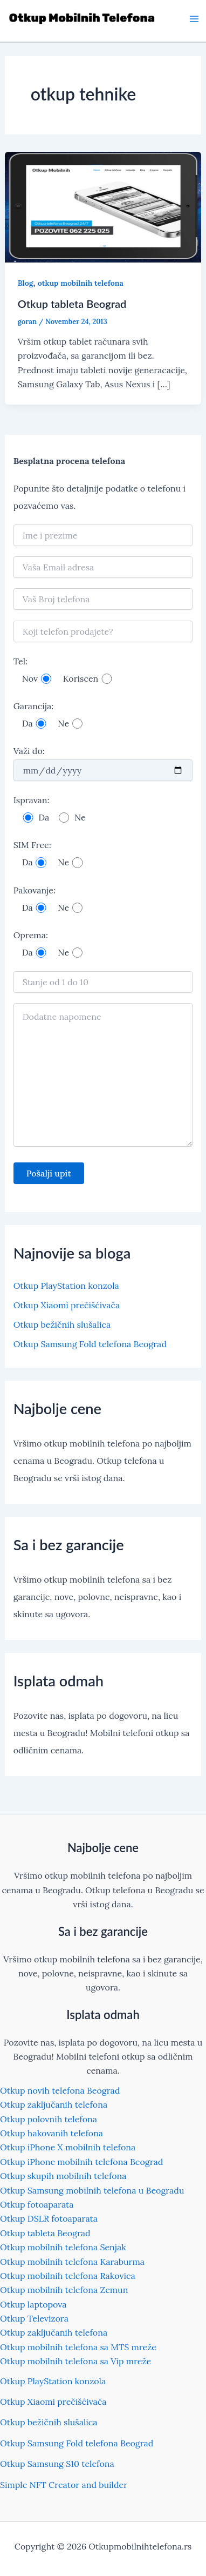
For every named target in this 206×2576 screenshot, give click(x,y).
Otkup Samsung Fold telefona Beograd (90, 1344)
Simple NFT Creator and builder (63, 2484)
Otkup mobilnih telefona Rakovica (67, 2275)
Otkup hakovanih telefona (51, 2133)
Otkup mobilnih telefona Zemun (64, 2289)
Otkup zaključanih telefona (53, 2104)
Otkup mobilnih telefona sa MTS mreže (78, 2347)
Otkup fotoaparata (37, 2204)
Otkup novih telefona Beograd (60, 2090)
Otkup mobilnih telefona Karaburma (72, 2261)
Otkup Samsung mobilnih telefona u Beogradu (92, 2190)
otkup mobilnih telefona (80, 283)
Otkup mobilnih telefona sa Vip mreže (75, 2361)
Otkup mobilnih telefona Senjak (63, 2247)
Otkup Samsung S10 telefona (57, 2463)
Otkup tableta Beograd (72, 303)
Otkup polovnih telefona (48, 2119)
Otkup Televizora (34, 2318)
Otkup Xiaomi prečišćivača (66, 1305)
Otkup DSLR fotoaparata (49, 2218)
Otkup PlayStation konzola (66, 1285)
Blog (25, 283)
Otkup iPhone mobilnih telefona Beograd (81, 2161)
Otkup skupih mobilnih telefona (63, 2175)
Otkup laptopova (33, 2304)
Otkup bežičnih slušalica (62, 1324)
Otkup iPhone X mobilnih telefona (67, 2147)
